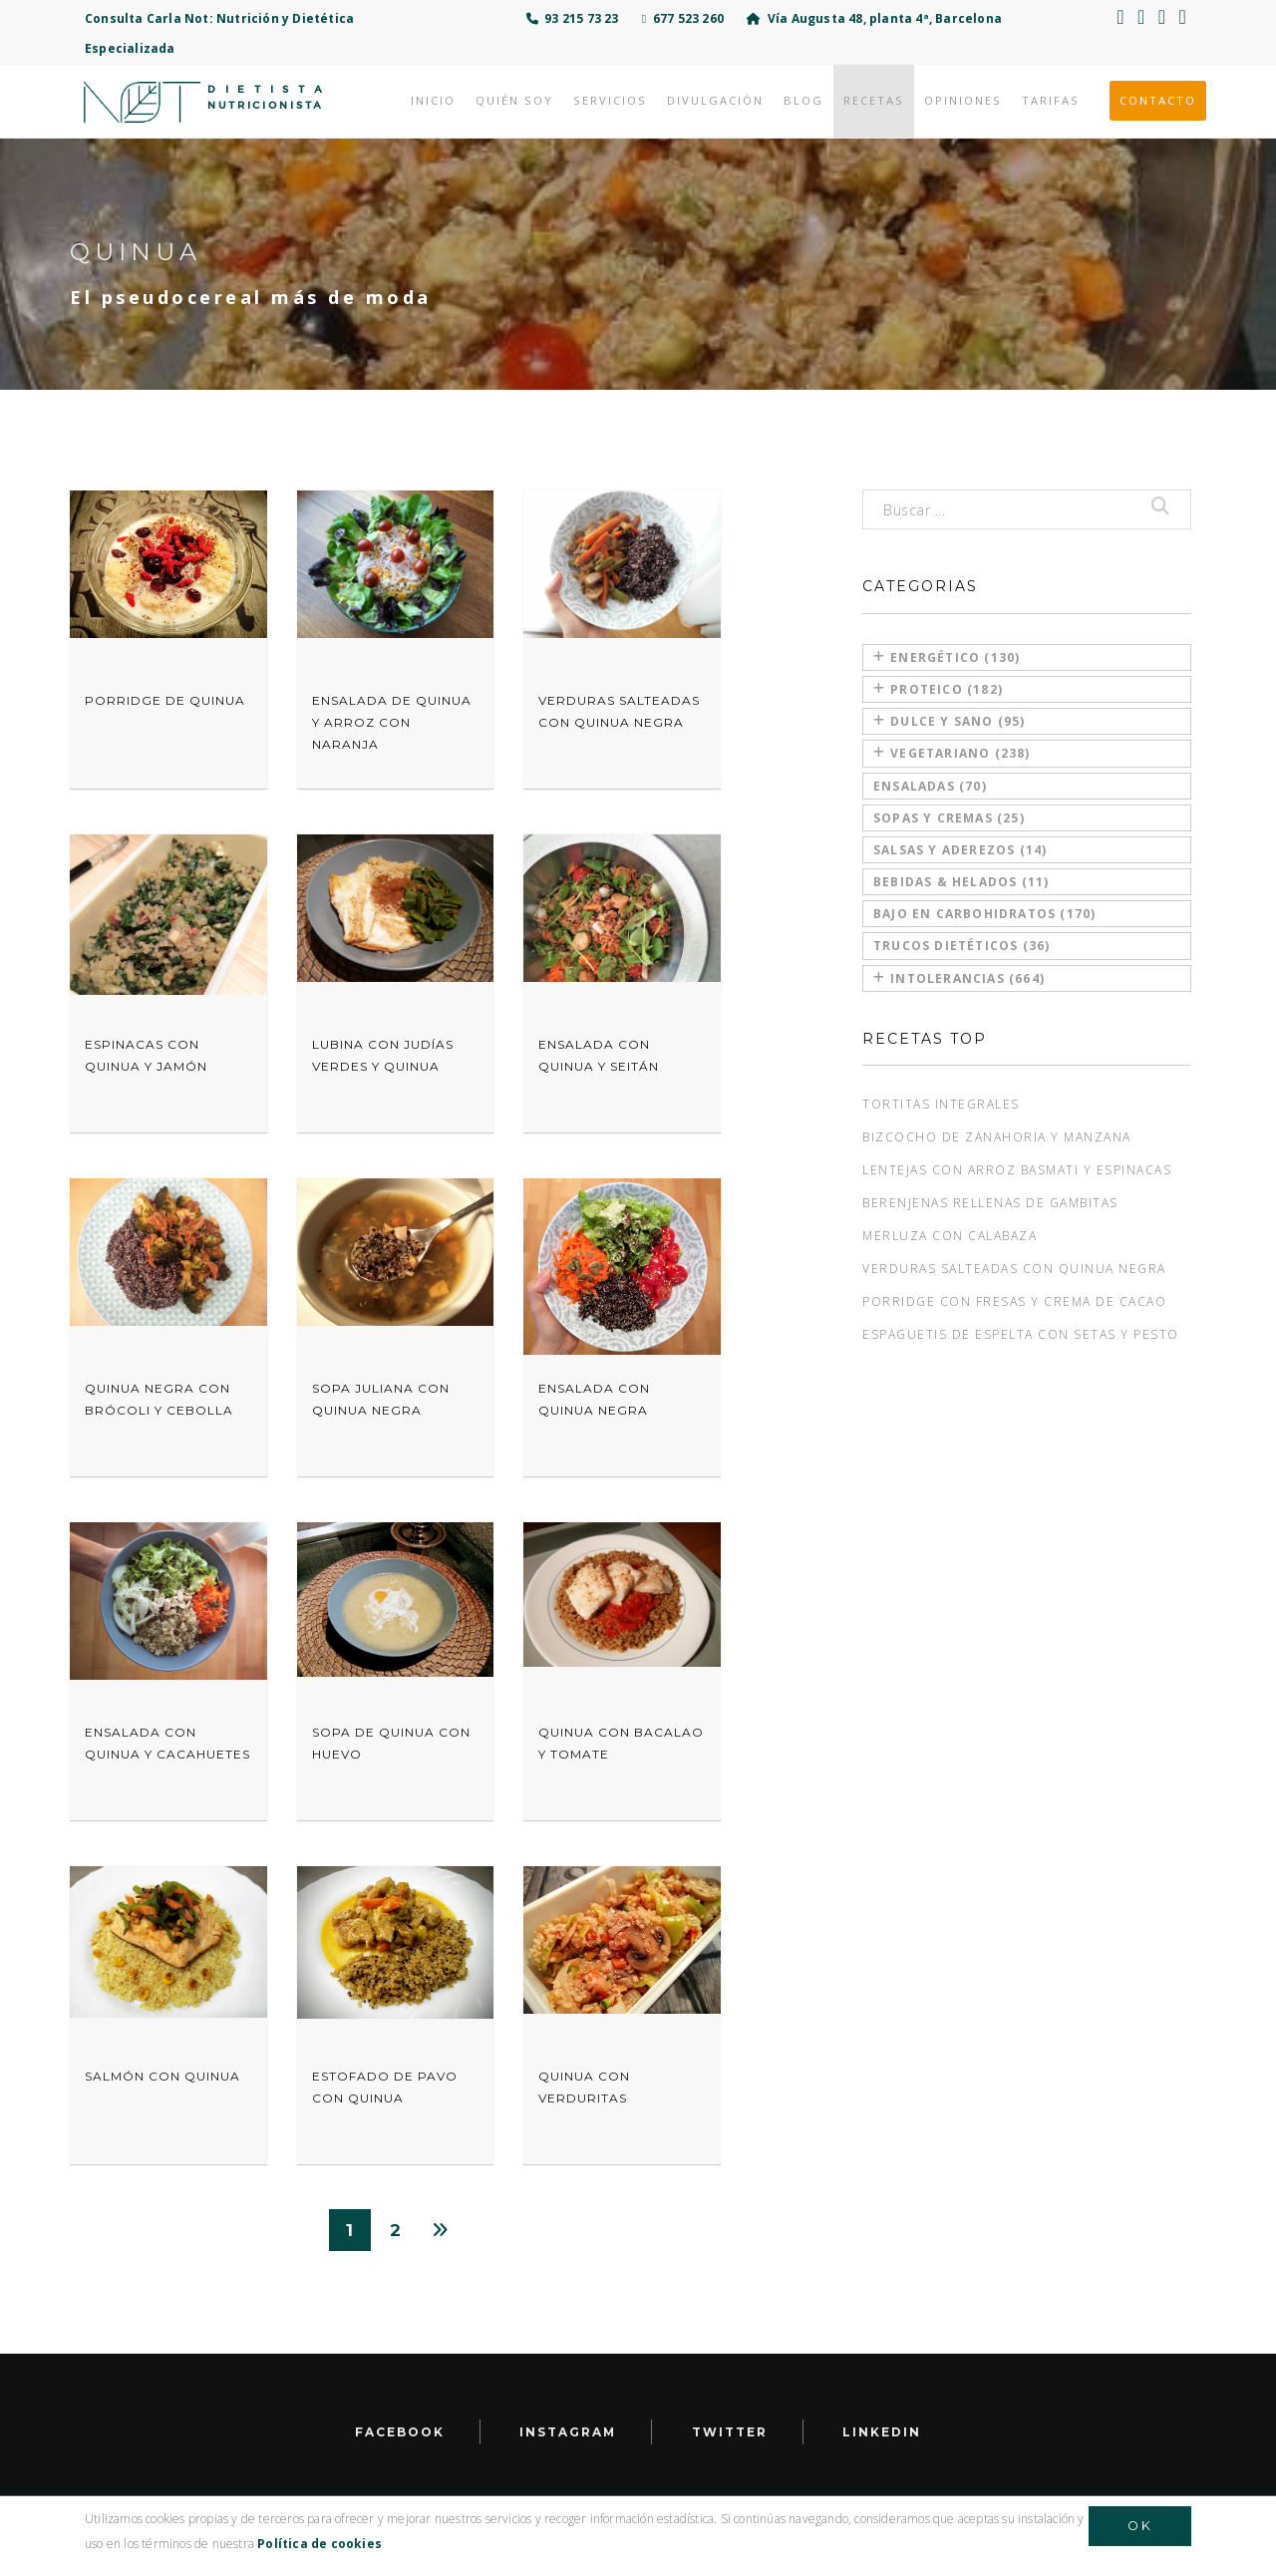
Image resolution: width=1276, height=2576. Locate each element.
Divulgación (715, 100)
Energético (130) (946, 657)
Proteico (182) (938, 689)
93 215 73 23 (572, 18)
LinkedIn (881, 2431)
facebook (400, 2431)
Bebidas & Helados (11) (961, 881)
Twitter (730, 2431)
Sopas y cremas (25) (949, 817)
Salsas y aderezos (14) (960, 849)
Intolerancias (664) (959, 978)
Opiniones (963, 100)
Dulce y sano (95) (949, 721)
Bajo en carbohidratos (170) (984, 913)
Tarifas (1051, 100)
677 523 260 (683, 18)
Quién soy (514, 100)
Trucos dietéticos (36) (961, 945)
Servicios (610, 100)
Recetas (873, 100)
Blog (803, 100)
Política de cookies (319, 2543)
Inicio (433, 100)
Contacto (1157, 100)
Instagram (567, 2431)
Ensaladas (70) (930, 786)
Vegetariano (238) (952, 753)
